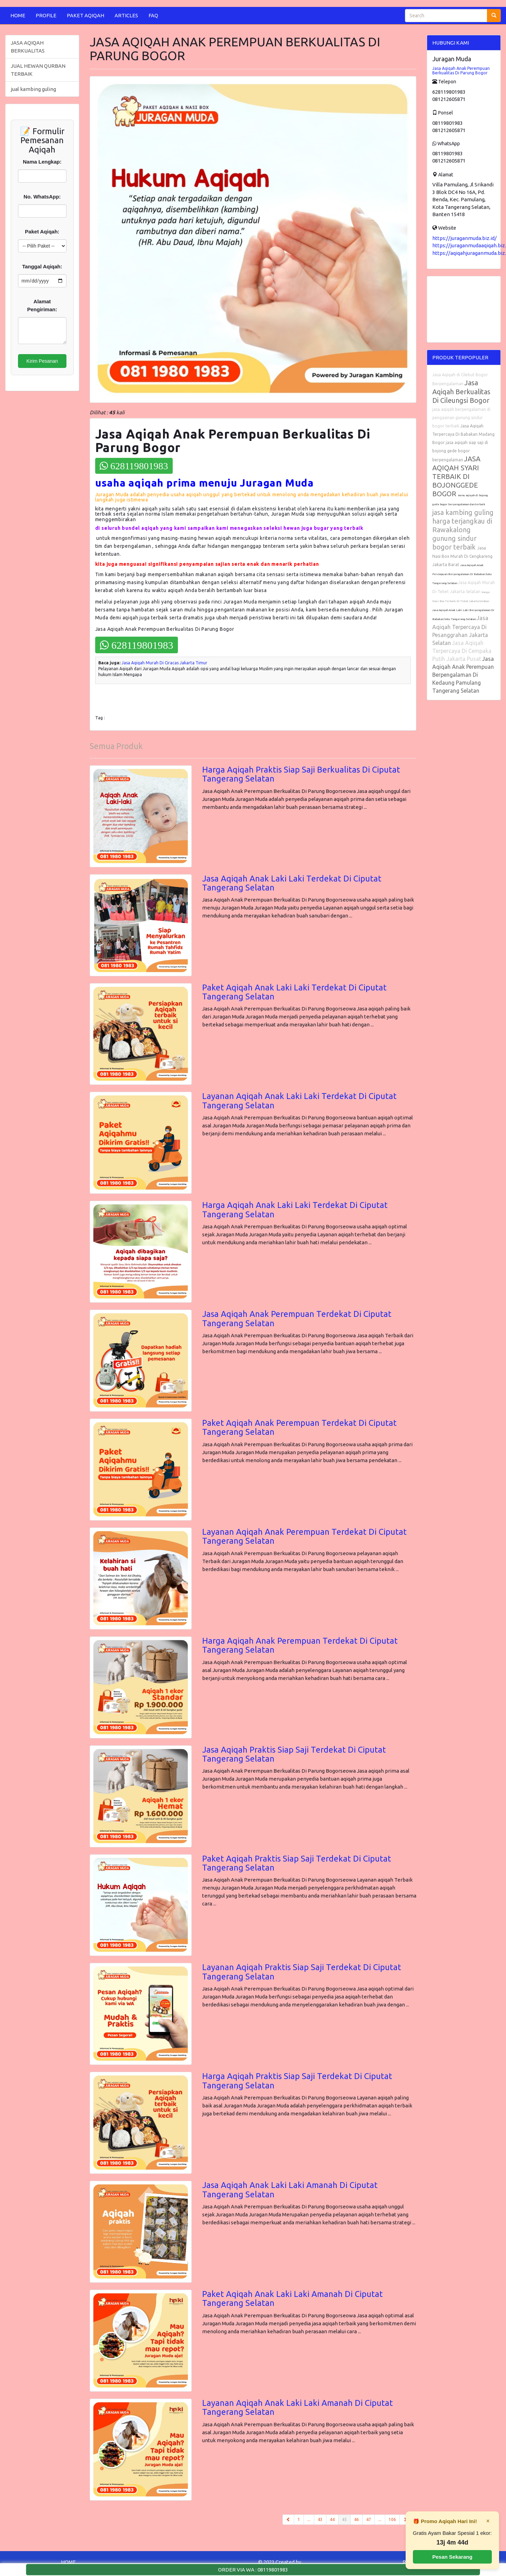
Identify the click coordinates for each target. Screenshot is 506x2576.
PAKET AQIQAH (85, 15)
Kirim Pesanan (42, 361)
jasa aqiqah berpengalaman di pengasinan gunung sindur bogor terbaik (461, 417)
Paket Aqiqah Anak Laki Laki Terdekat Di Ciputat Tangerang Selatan (294, 992)
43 (320, 2519)
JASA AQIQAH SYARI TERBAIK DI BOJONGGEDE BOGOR (456, 476)
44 (332, 2519)
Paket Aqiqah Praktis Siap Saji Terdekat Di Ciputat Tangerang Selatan (296, 1863)
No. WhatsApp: (42, 197)
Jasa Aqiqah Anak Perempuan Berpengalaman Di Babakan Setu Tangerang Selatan (462, 574)
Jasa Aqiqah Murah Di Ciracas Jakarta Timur (164, 663)
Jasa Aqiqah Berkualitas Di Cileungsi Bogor (461, 391)
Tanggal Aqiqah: (42, 266)
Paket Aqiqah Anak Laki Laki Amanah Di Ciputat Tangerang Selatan (292, 2298)
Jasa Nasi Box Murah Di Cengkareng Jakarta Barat (462, 556)
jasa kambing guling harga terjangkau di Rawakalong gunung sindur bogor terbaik (463, 529)
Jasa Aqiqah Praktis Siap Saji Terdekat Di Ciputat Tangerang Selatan (294, 1754)
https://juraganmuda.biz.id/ (464, 238)
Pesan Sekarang (452, 2557)
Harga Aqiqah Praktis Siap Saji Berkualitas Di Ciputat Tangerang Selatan (301, 774)
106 (392, 2519)
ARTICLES (126, 15)
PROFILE (46, 15)
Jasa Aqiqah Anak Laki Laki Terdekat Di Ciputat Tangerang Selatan (291, 883)
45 (346, 2519)
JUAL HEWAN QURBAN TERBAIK (38, 70)
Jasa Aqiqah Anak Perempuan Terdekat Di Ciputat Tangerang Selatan (296, 1318)
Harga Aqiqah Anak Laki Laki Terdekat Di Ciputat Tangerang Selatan (295, 1209)
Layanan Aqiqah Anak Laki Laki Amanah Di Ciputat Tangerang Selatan (297, 2407)
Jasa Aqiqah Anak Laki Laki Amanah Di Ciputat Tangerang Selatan (290, 2189)
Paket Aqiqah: (42, 231)
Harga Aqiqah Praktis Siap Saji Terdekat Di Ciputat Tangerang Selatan (297, 2080)
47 (368, 2519)
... (308, 2519)
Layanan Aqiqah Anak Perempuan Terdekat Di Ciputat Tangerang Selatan (304, 1536)
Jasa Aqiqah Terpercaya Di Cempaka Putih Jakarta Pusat (461, 651)
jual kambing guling (33, 89)
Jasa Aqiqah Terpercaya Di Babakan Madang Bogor (463, 434)
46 (356, 2519)
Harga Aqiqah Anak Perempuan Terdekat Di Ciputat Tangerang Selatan (300, 1645)
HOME (17, 15)
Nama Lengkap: (42, 162)
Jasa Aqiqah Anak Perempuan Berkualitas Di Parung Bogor (461, 70)
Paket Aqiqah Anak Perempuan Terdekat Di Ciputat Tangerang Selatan (299, 1427)
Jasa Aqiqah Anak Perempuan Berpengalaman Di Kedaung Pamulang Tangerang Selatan (463, 675)
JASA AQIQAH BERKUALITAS (28, 47)
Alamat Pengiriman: (42, 305)
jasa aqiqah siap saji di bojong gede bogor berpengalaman (460, 451)
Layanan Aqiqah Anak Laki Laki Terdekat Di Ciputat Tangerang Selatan (299, 1100)
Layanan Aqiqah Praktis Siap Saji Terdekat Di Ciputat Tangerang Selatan (301, 1972)
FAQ (153, 15)
